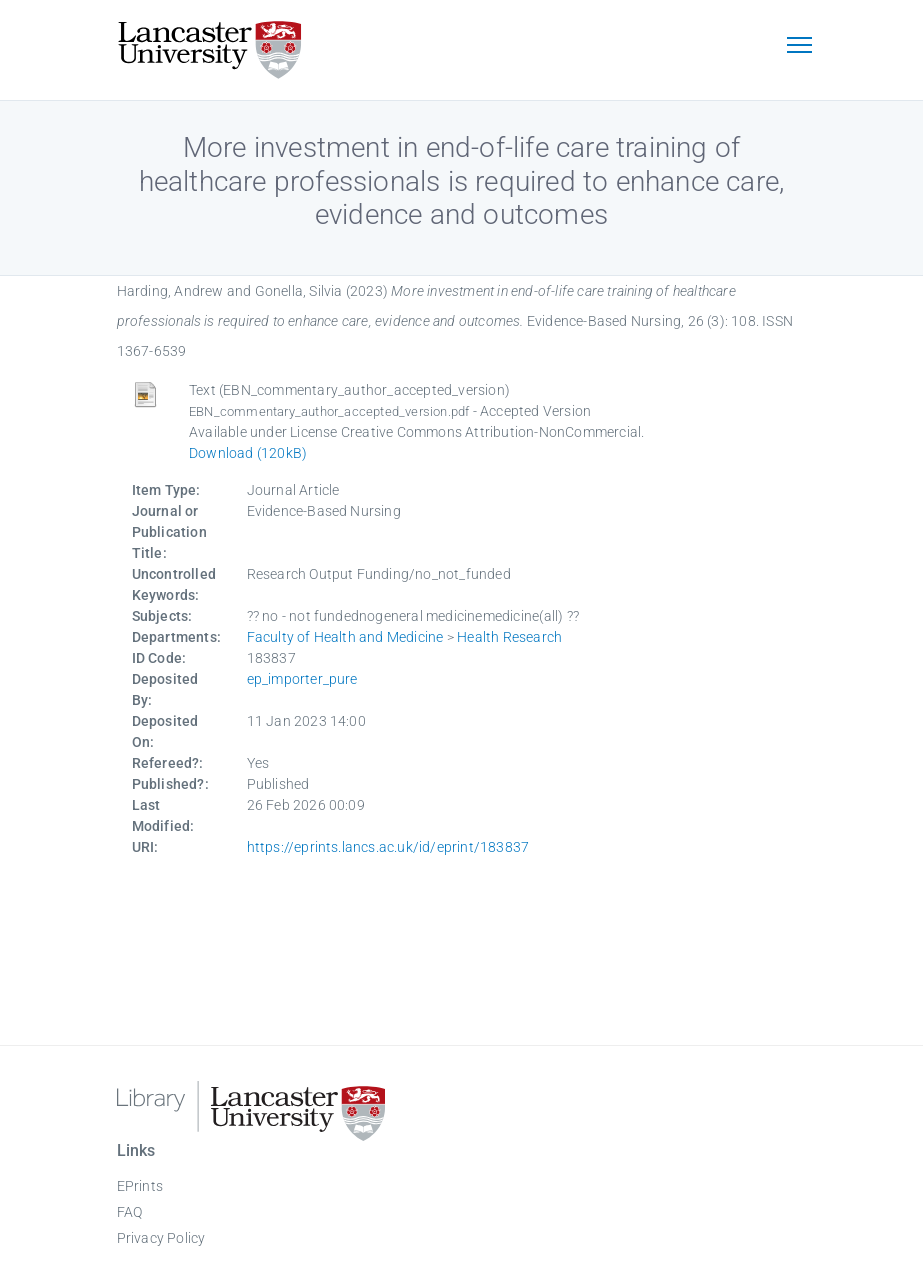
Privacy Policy (161, 1238)
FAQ (130, 1212)
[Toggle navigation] (800, 47)
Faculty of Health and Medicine (345, 637)
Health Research (509, 637)
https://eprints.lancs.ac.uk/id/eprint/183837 (388, 847)
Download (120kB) (248, 453)
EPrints (140, 1186)
